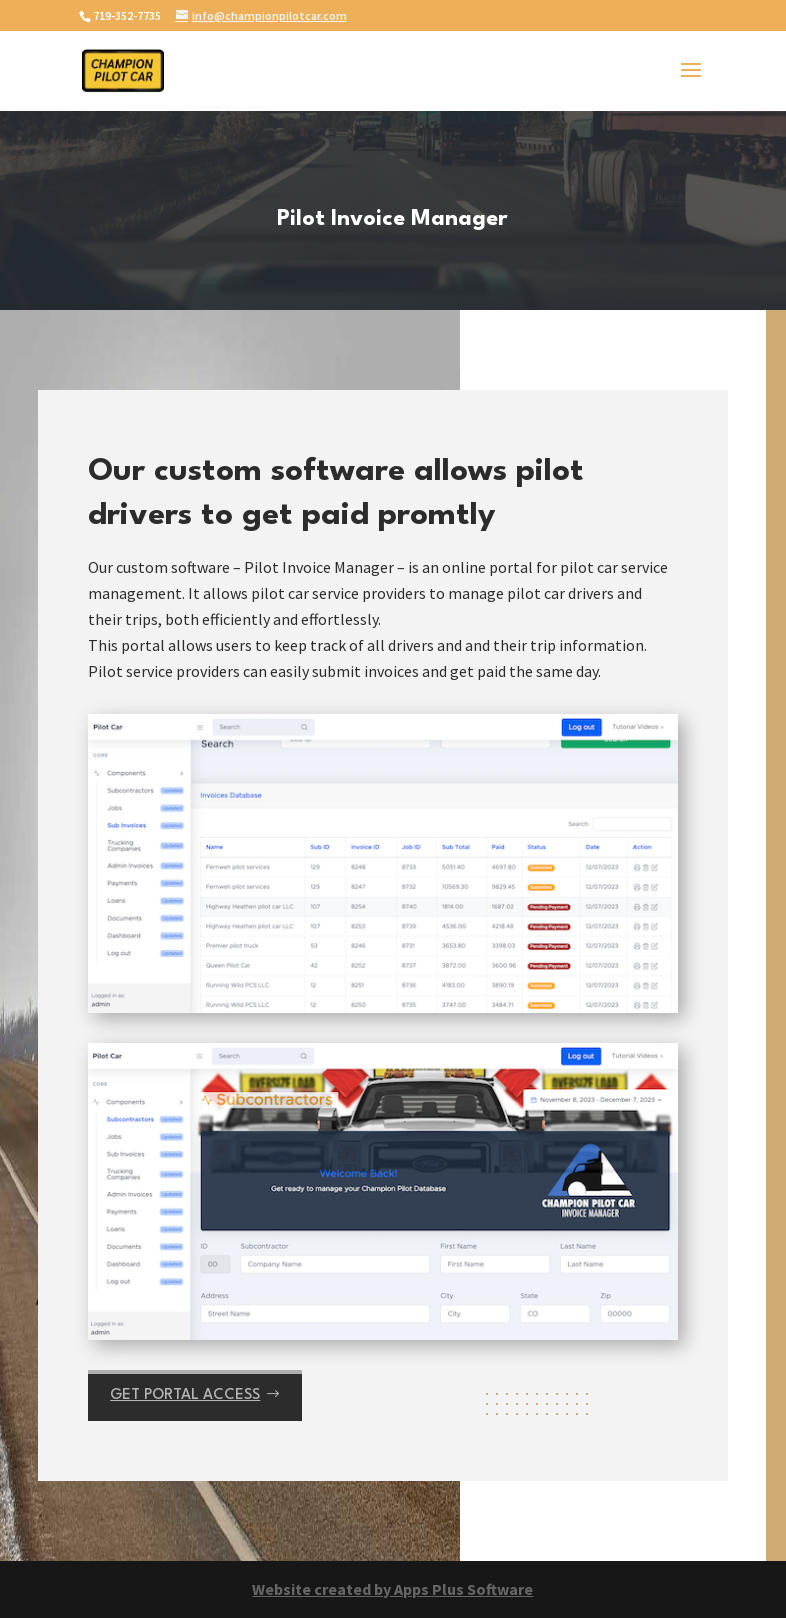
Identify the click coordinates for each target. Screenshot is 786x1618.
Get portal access (185, 1395)
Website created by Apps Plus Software (392, 1589)
